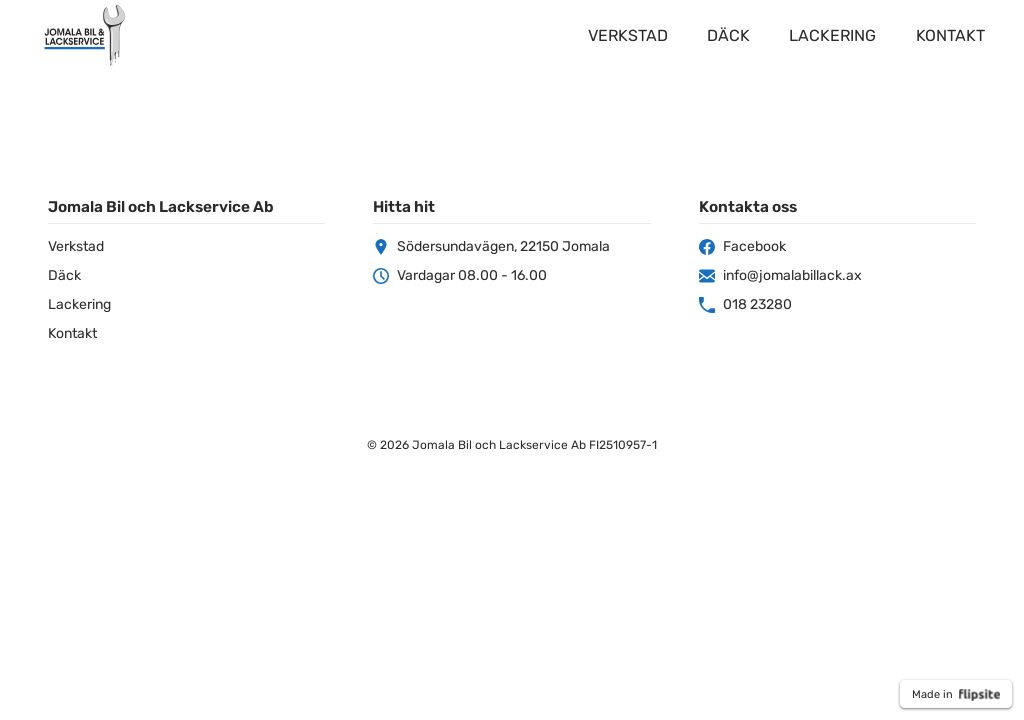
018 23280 (745, 304)
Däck (728, 35)
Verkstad (628, 35)
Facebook (742, 246)
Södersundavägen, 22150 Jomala (491, 246)
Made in (956, 695)
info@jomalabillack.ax (780, 275)
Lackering (832, 35)
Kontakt (950, 35)
